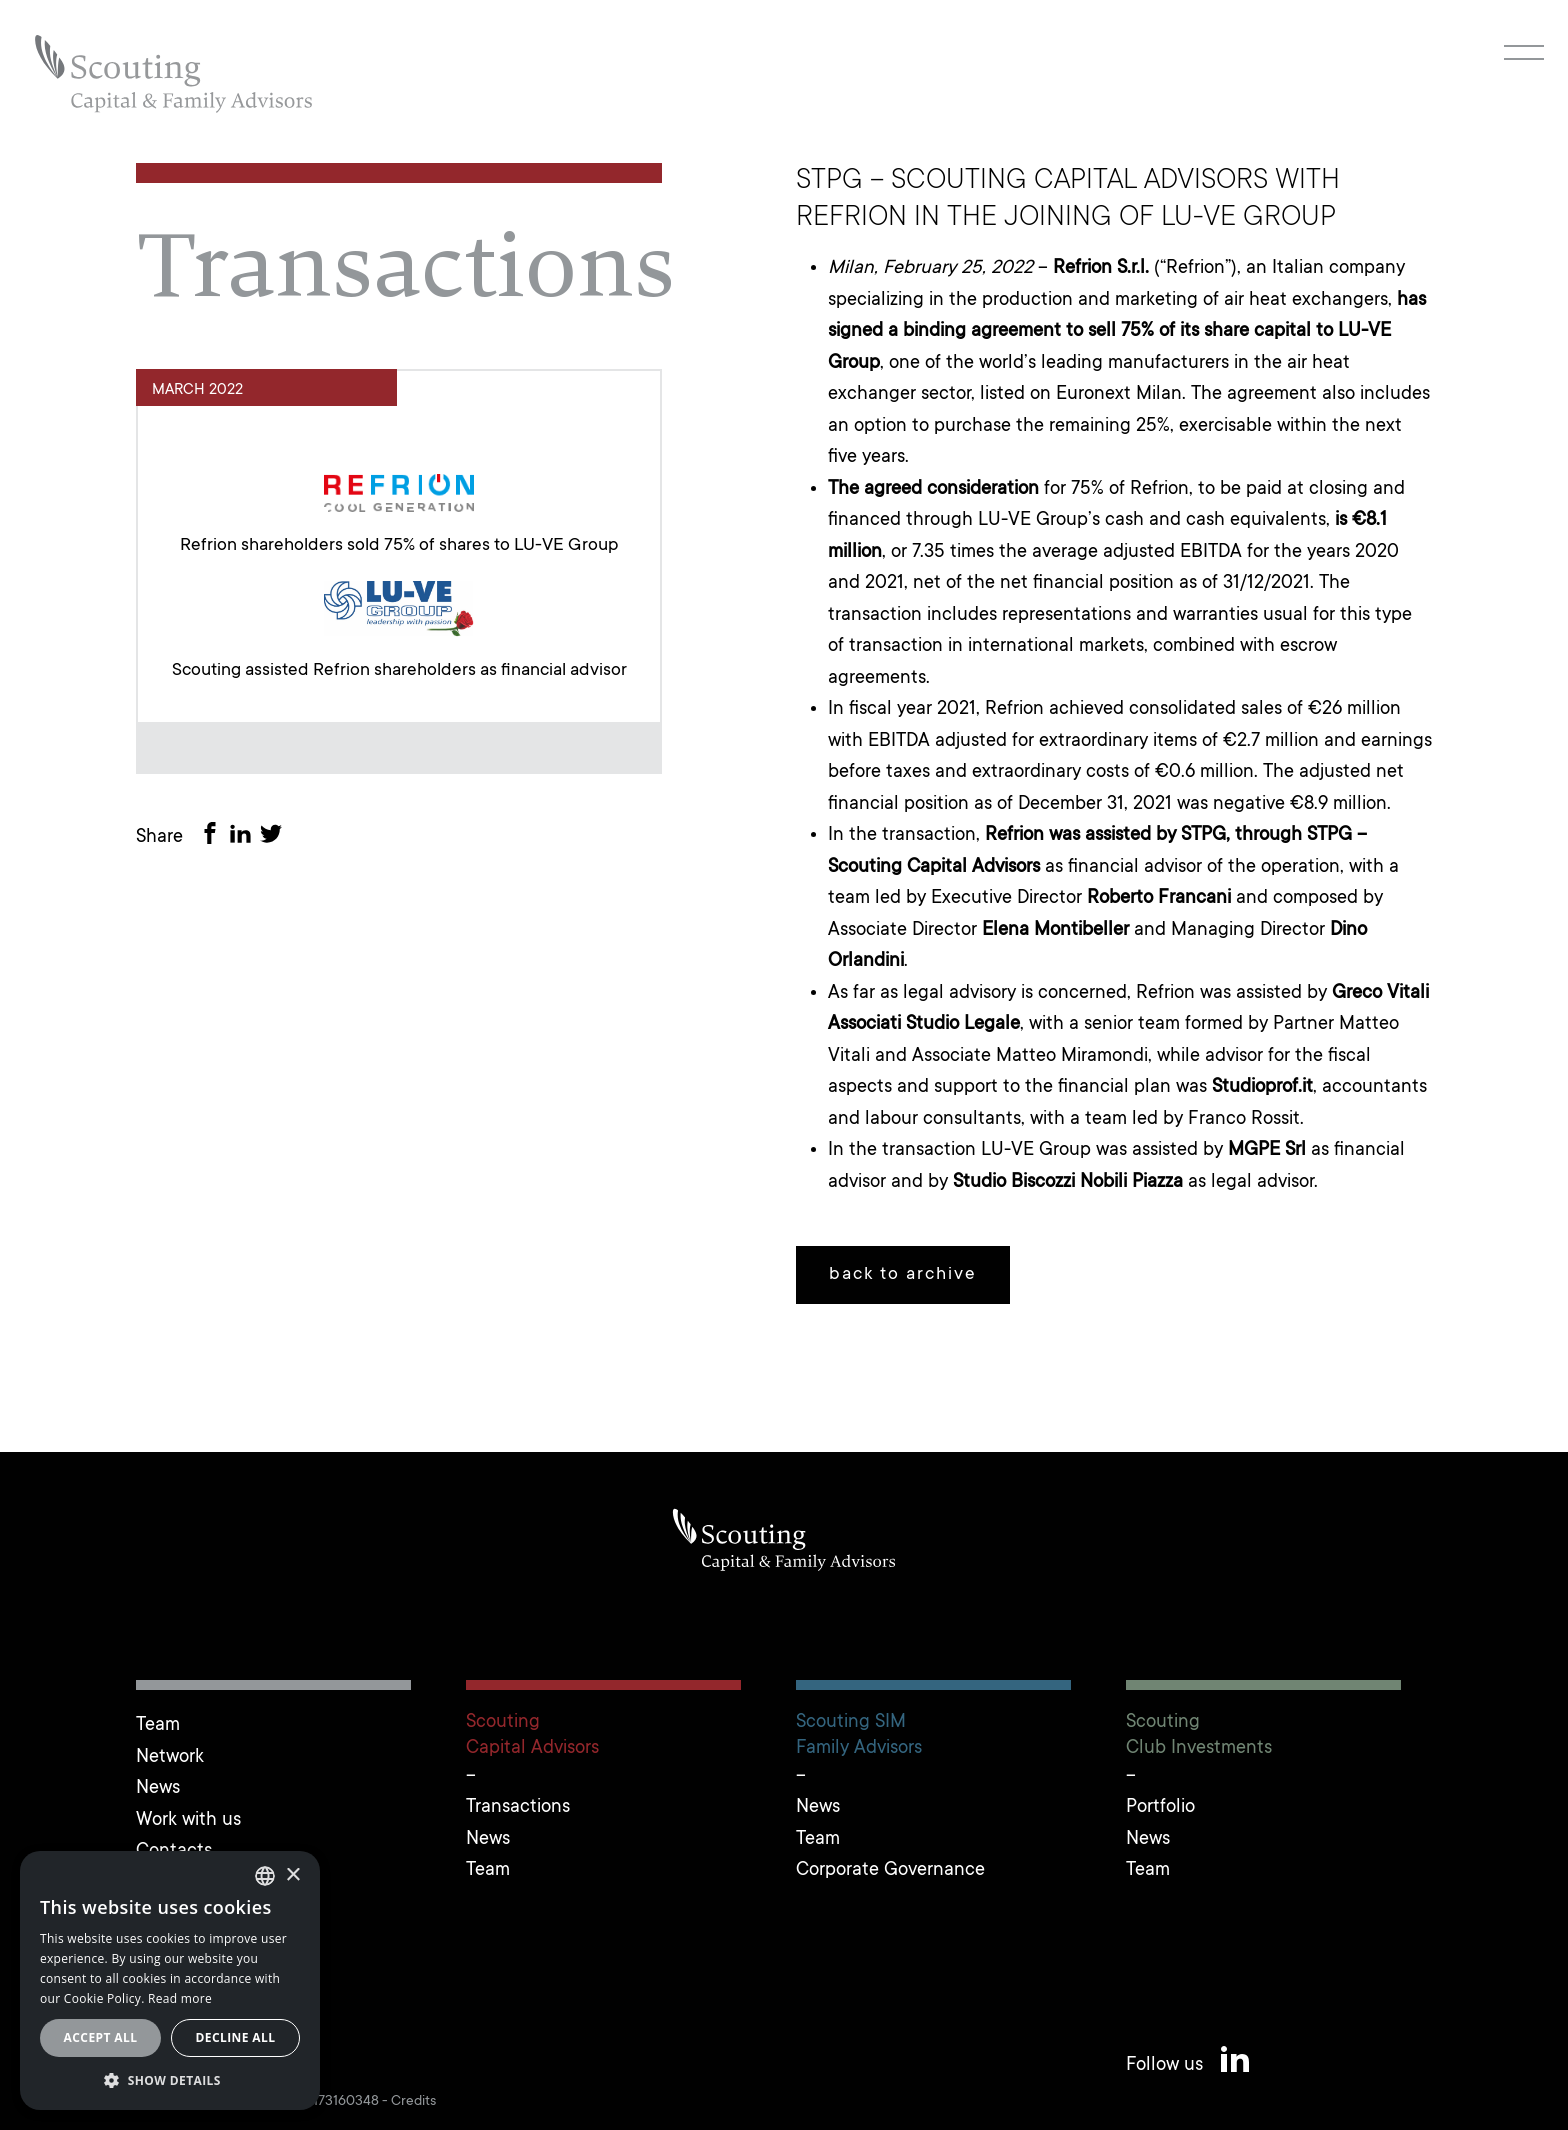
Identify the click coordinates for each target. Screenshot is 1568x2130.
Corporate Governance (890, 1870)
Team (158, 1725)
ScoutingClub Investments (1199, 1735)
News (158, 1788)
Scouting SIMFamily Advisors (859, 1735)
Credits (413, 2102)
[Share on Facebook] (214, 838)
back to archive (903, 1275)
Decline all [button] (236, 2037)
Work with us (188, 1820)
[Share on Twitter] (275, 838)
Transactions (518, 1807)
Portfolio (1160, 1807)
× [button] (292, 1875)
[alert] (170, 1980)
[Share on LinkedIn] (244, 838)
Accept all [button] (101, 2037)
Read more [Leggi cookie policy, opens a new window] (180, 1998)
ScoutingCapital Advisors (532, 1735)
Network (170, 1757)
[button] (170, 2080)
